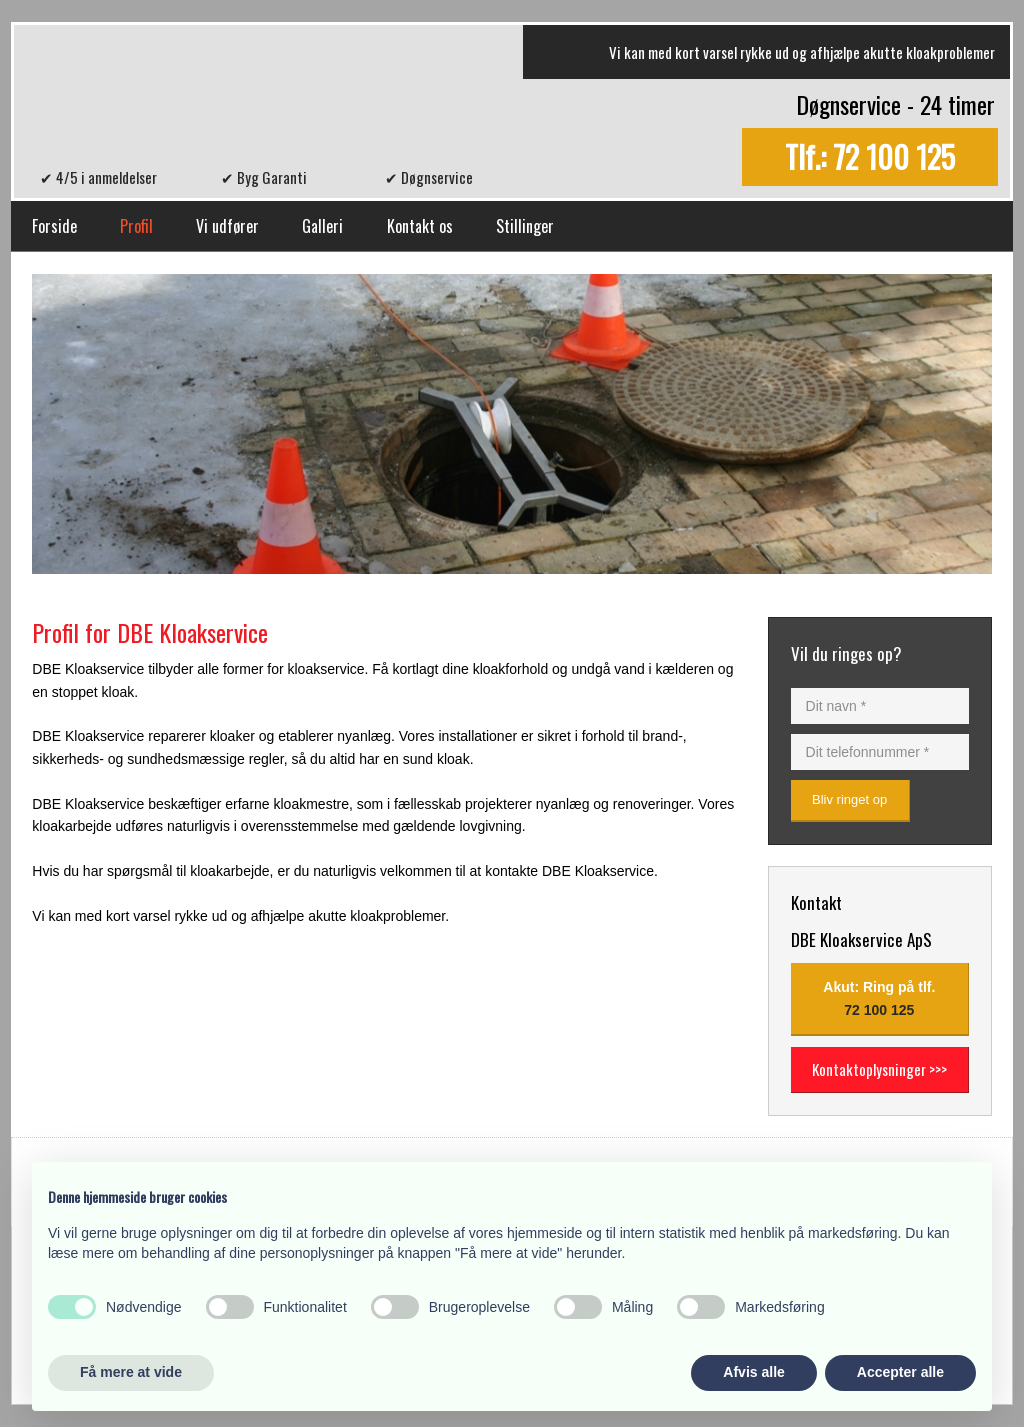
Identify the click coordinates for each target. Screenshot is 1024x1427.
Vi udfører (227, 226)
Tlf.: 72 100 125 (870, 157)
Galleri (322, 226)
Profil (136, 226)
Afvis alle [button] (753, 1372)
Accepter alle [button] (900, 1372)
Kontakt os (420, 226)
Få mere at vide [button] (131, 1372)
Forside (54, 226)
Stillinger (525, 226)
